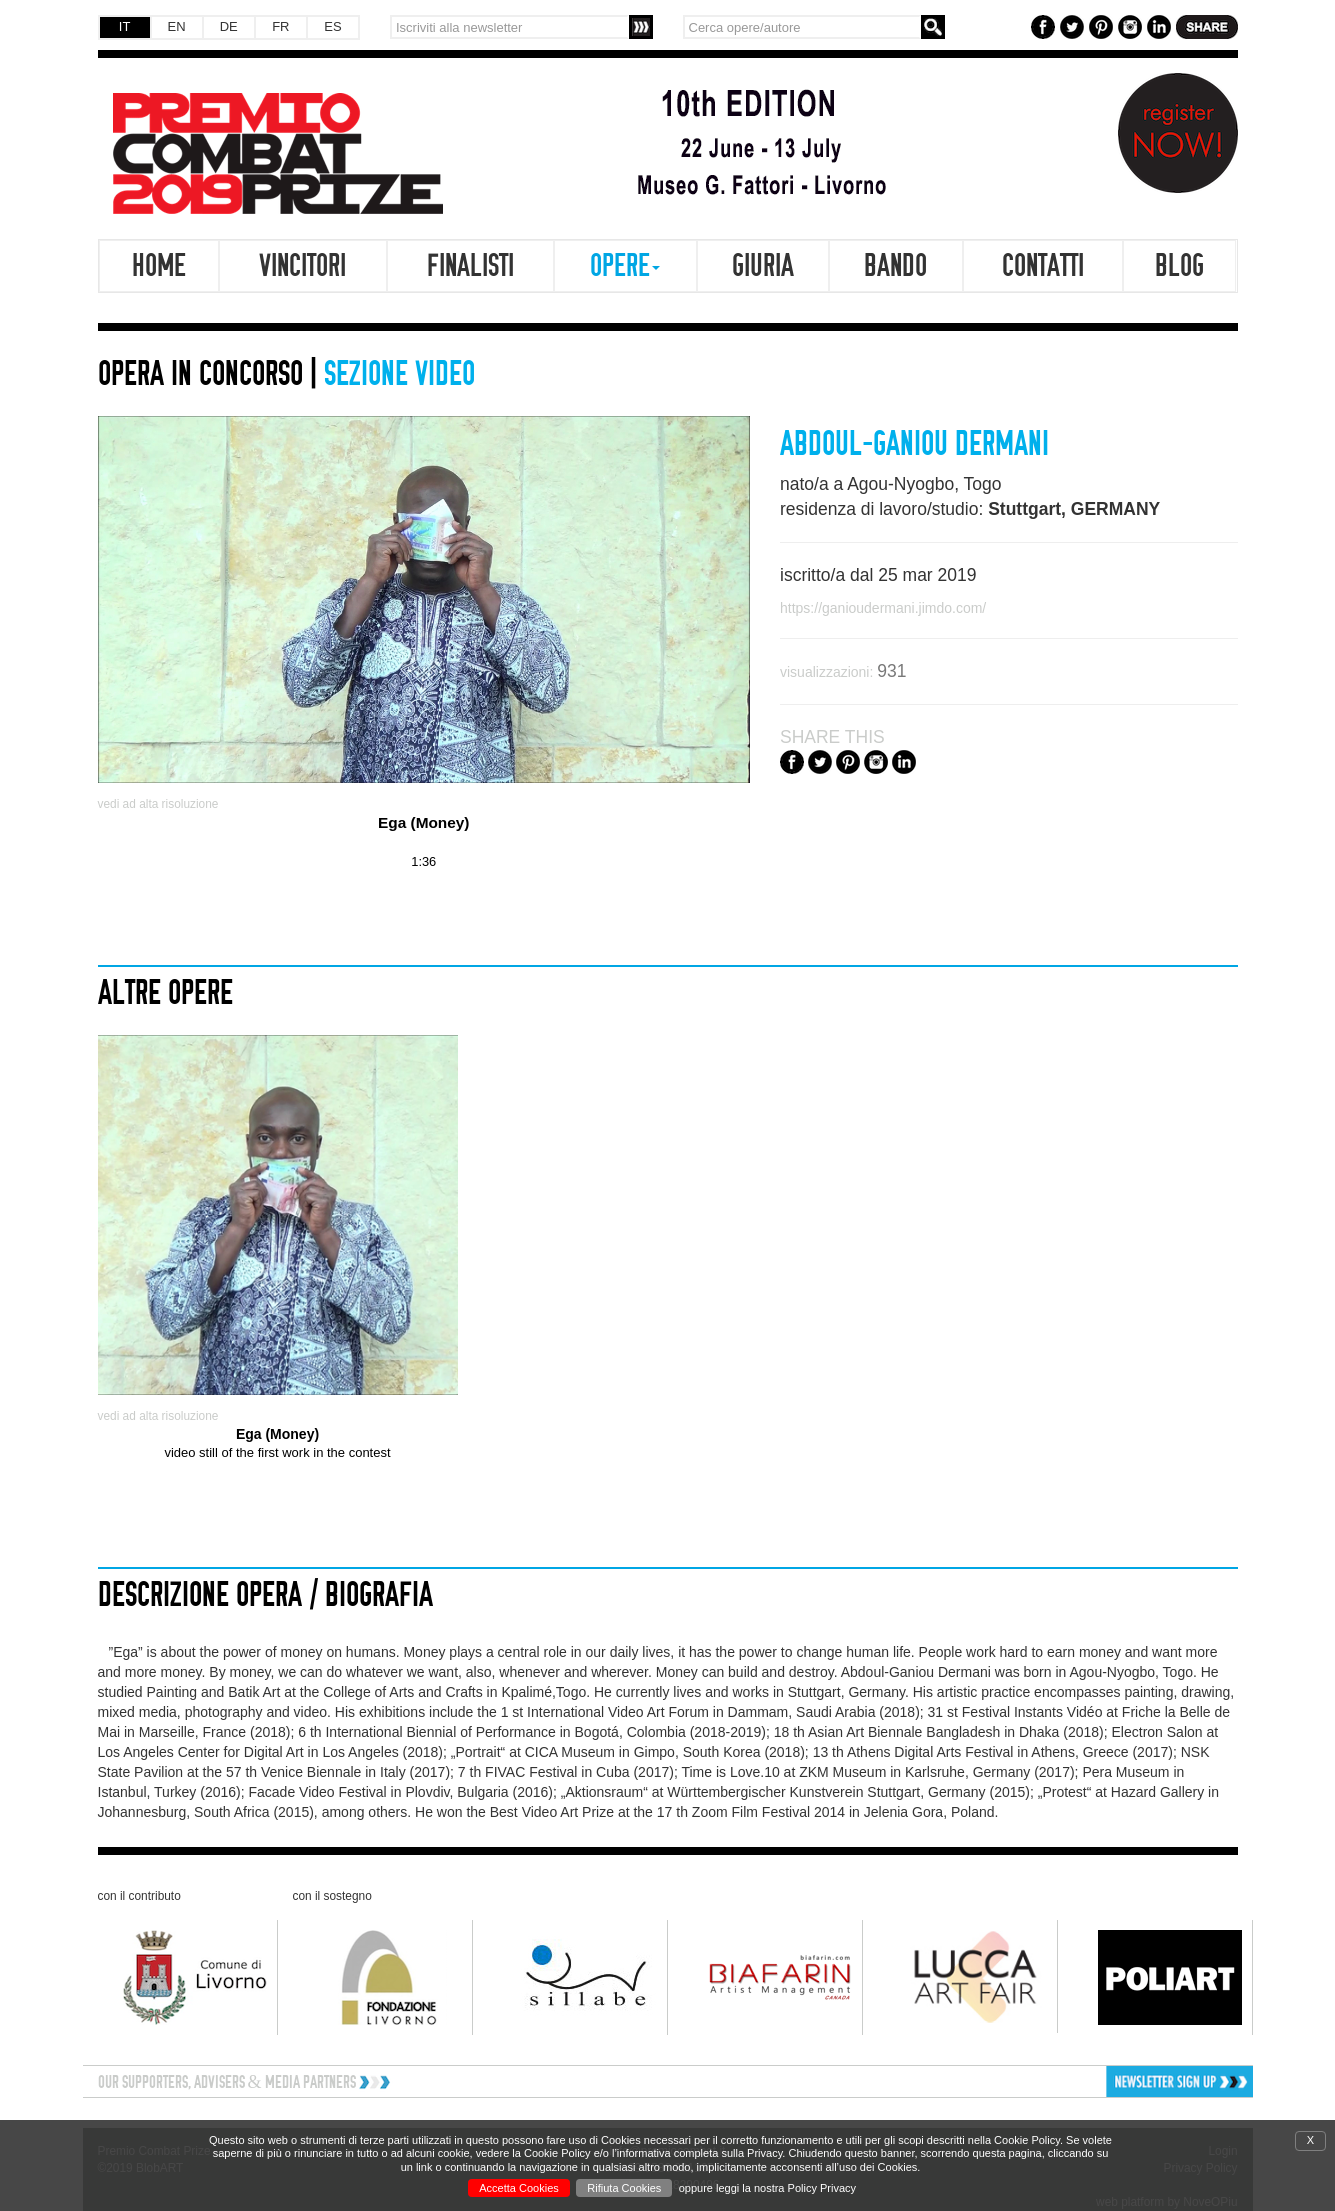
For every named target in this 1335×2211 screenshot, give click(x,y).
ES (332, 26)
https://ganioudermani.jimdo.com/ (883, 608)
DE (229, 26)
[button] (1114, 2081)
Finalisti (470, 266)
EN (177, 26)
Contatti (1043, 266)
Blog (1179, 266)
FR (280, 26)
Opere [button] (625, 266)
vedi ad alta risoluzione (158, 804)
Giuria (763, 266)
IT (125, 26)
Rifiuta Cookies (624, 2188)
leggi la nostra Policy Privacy (786, 2188)
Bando (895, 266)
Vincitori (302, 266)
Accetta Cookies (518, 2188)
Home (159, 266)
